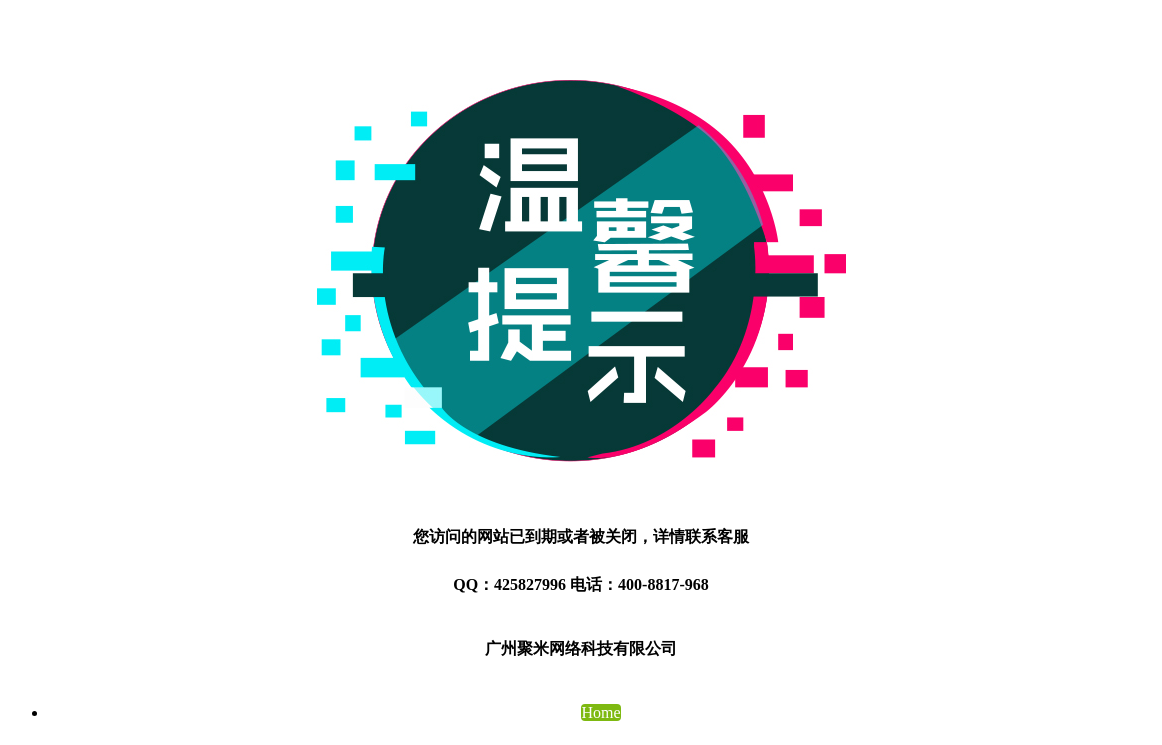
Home (600, 712)
